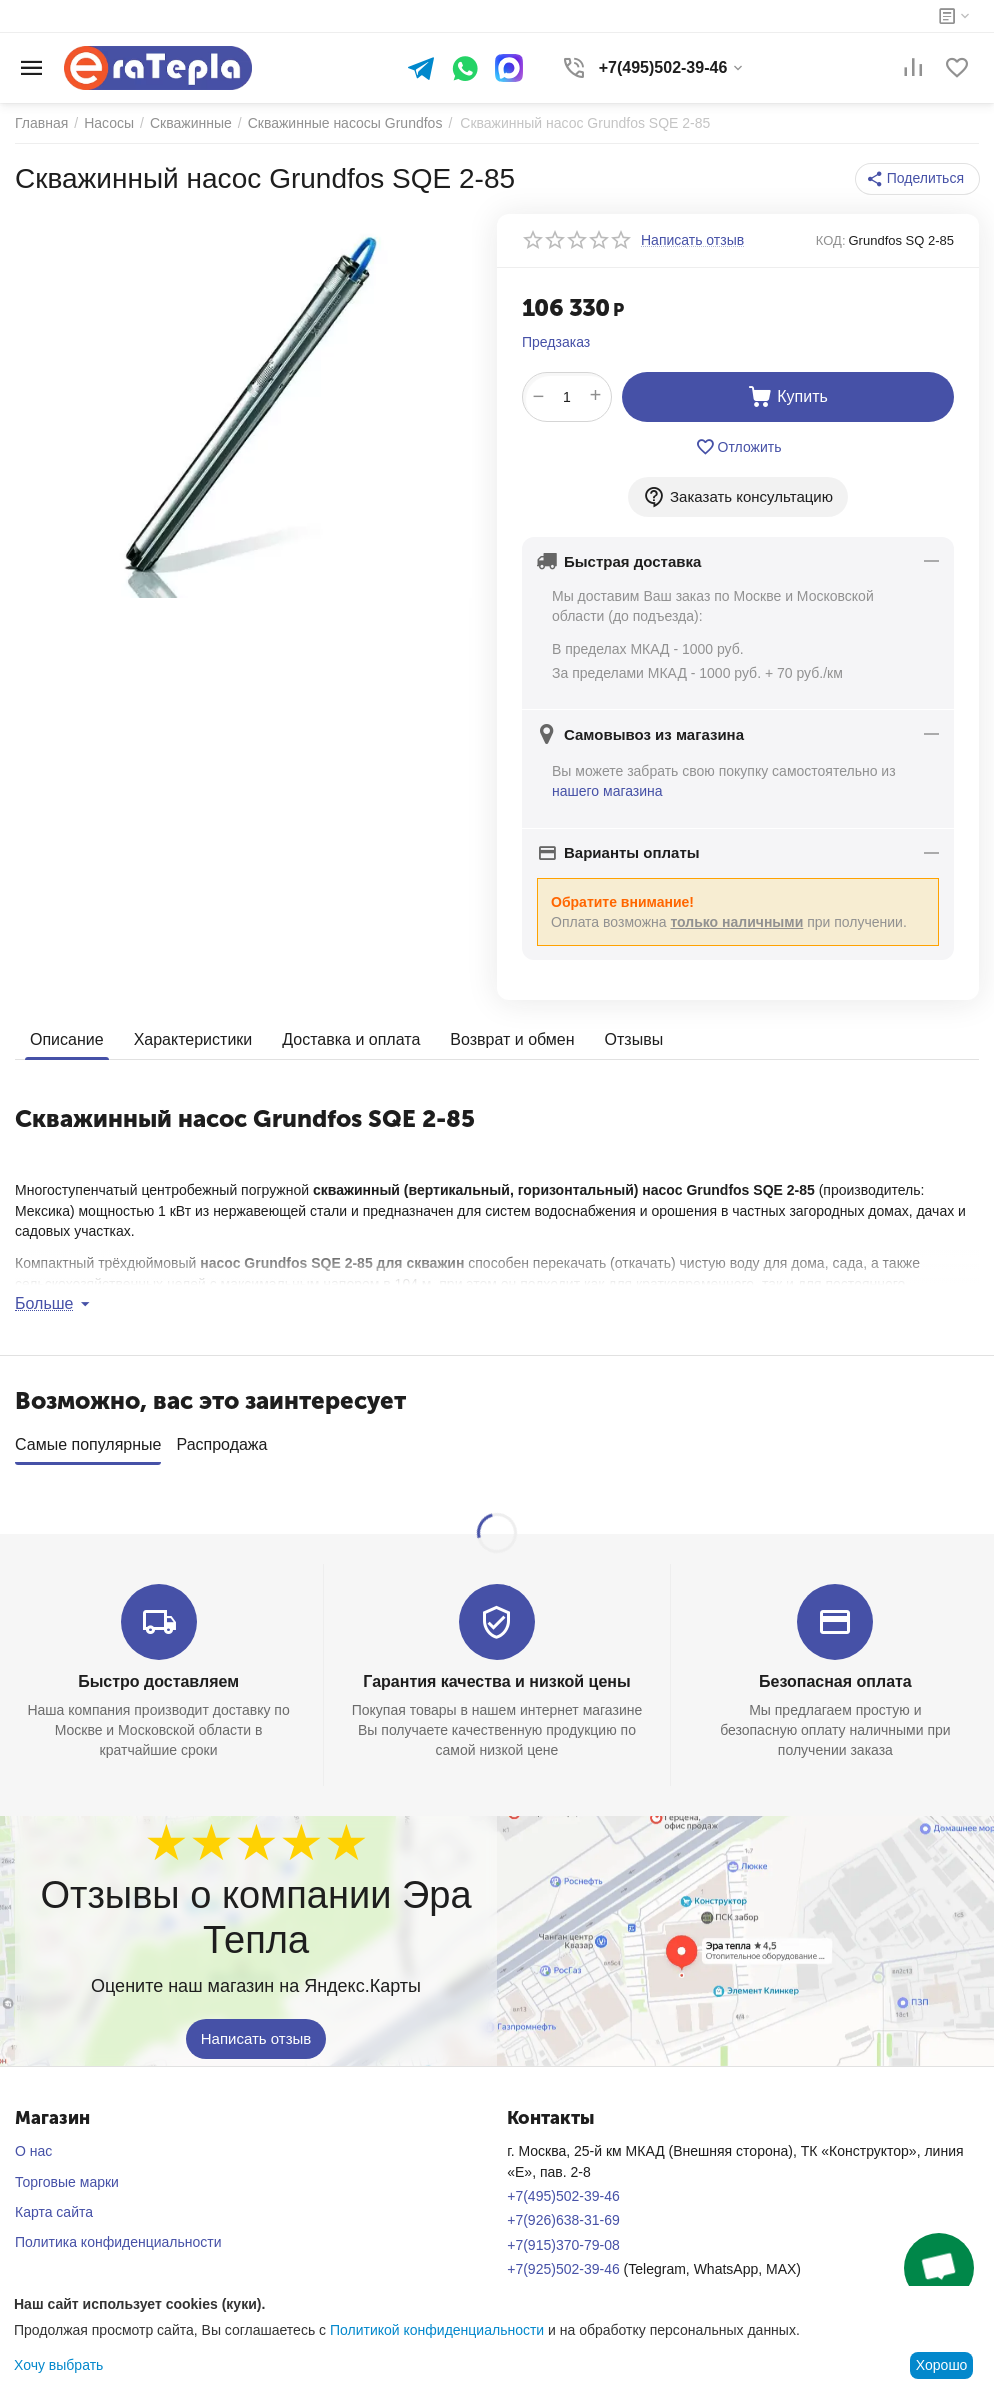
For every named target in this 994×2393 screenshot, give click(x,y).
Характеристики (193, 1039)
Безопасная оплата (835, 1674)
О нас (33, 2144)
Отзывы (634, 1039)
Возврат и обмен (512, 1039)
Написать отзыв (256, 2032)
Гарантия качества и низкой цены (496, 1674)
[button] (917, 179)
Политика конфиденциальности (118, 2235)
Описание (67, 1039)
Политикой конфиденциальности (437, 2330)
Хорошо (942, 2365)
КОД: (831, 240)
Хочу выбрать (58, 2365)
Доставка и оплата (351, 1039)
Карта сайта (54, 2205)
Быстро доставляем (158, 1674)
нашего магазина (607, 791)
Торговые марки (67, 2175)
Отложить (738, 447)
